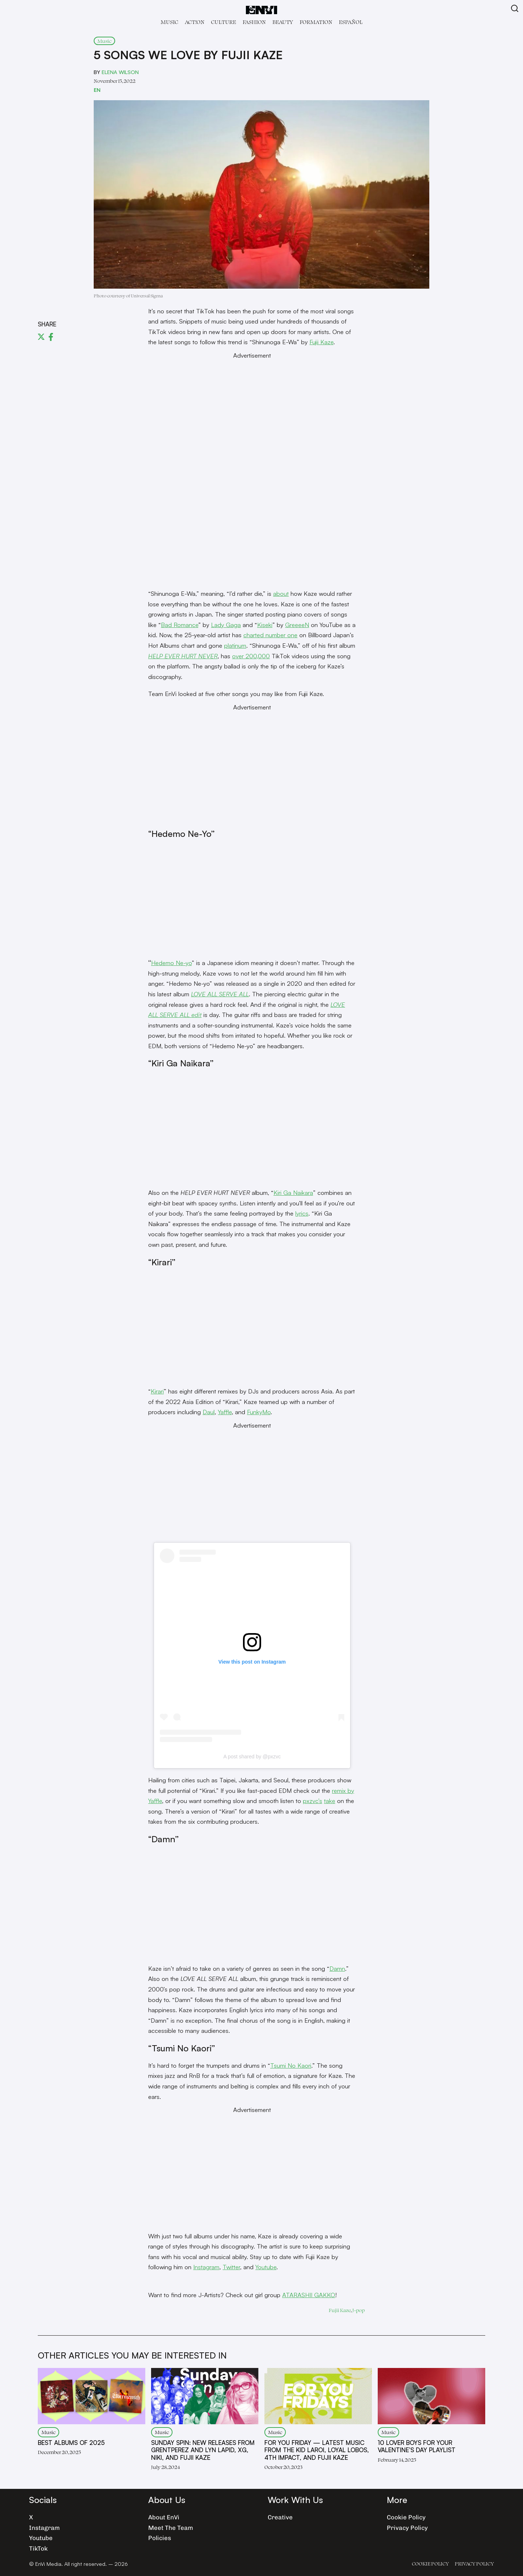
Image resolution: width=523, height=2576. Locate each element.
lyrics (301, 1213)
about (281, 593)
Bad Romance (179, 624)
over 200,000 (251, 656)
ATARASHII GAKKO (308, 2295)
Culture (223, 22)
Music (169, 22)
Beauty (282, 22)
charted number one (270, 635)
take (329, 1800)
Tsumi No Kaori (290, 2065)
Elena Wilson (120, 72)
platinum (235, 645)
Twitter (231, 2267)
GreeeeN (297, 624)
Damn (337, 1968)
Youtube (265, 2267)
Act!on (194, 22)
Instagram (206, 2267)
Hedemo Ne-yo (171, 962)
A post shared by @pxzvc (252, 1756)
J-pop (358, 2310)
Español (350, 22)
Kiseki (264, 624)
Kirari (157, 1391)
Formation (316, 22)
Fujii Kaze (321, 342)
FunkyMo (259, 1412)
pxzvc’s (312, 1800)
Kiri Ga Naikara (293, 1192)
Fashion (254, 22)
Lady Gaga (226, 624)
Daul (209, 1412)
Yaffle (225, 1412)
